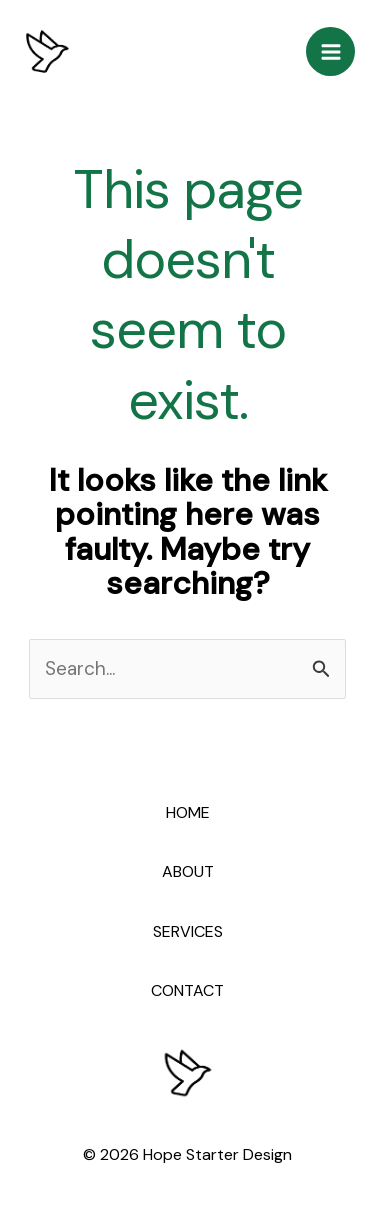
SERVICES (188, 931)
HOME (188, 812)
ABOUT (188, 871)
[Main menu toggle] (330, 51)
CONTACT (187, 990)
